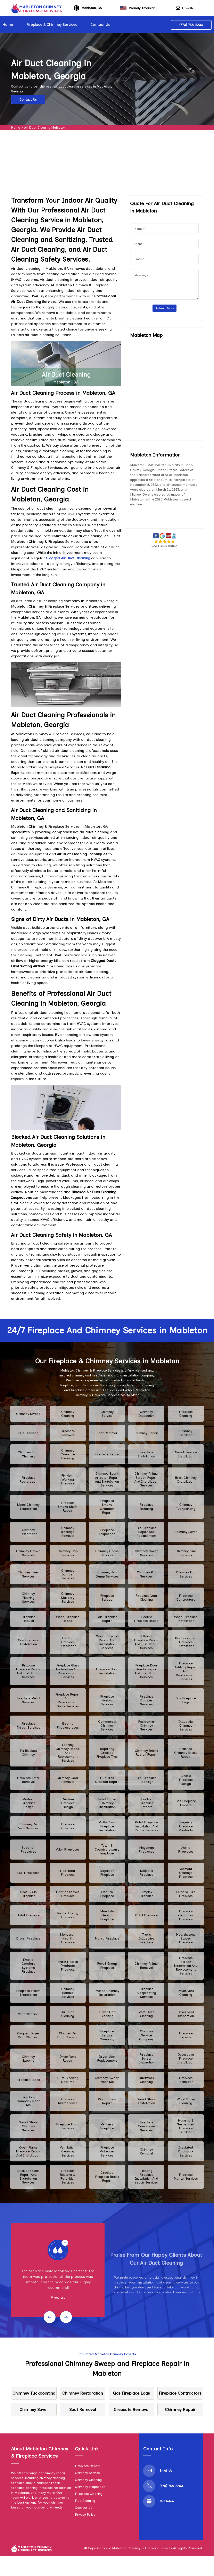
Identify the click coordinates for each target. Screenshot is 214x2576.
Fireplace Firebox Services (107, 1708)
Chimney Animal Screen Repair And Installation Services (146, 1479)
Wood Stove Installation (146, 2117)
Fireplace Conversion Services (146, 2142)
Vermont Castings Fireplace (186, 1884)
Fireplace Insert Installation (28, 2004)
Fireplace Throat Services (28, 1733)
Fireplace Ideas (28, 2093)
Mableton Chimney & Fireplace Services (142, 2568)
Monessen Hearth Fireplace (67, 1950)
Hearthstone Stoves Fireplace (186, 1950)
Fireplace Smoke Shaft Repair (67, 1506)
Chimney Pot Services (146, 1574)
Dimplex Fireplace (146, 1906)
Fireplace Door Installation (107, 1679)
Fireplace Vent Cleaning (146, 1597)
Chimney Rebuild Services (67, 2004)
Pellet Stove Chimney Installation (107, 1811)
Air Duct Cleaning (67, 2026)
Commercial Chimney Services (107, 1733)
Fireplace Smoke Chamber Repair (107, 1507)
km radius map (164, 389)
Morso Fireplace (107, 1950)
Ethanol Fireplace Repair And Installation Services (146, 1648)
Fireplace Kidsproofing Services (146, 2004)
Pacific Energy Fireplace (67, 1927)
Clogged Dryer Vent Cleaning (28, 2047)
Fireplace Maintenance (67, 2117)
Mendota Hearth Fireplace (107, 1927)
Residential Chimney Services (146, 1733)
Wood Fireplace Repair (67, 1621)
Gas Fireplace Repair (107, 1621)
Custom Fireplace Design (68, 1811)
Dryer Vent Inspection (186, 2026)
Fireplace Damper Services (146, 1708)
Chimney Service (107, 1414)
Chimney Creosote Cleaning (68, 1454)
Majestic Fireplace (146, 1884)
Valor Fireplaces (68, 1859)
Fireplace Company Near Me (28, 2117)
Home (7, 24)
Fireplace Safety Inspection (146, 2070)
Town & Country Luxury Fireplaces (107, 1859)
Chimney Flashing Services (28, 1597)
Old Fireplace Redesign (146, 1787)
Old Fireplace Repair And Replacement (146, 1532)
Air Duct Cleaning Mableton (45, 127)
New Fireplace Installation (186, 1454)
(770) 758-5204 (191, 25)
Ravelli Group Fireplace (107, 1977)
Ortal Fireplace (146, 1927)
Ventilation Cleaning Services (67, 2169)
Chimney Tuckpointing (185, 1506)
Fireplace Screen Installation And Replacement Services (186, 1977)
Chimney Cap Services (68, 1553)
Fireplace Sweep (107, 1597)
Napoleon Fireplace (107, 1884)
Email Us (185, 8)
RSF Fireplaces (28, 1884)
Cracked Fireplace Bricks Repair (107, 2196)
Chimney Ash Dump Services (107, 1574)
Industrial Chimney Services (185, 1733)
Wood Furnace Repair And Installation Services (107, 1648)
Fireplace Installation (146, 1454)
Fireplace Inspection (107, 1532)
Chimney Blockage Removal (67, 1532)
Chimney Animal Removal (146, 1977)
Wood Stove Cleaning (186, 2117)
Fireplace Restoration (28, 1479)
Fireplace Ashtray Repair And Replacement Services (185, 1679)
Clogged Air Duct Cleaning (68, 558)
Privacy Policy (85, 2534)
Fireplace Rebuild (28, 1621)
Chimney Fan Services (185, 1574)
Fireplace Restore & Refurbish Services (67, 2196)
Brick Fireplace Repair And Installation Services (28, 2196)
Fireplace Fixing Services (67, 2142)
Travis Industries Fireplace (146, 1950)
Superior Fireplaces (28, 1859)
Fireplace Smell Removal (28, 1787)
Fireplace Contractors (185, 1597)
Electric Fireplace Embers (146, 1811)
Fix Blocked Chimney (28, 1760)
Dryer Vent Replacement (107, 2070)
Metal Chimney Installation (28, 1506)
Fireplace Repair (107, 1454)
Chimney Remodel (146, 2169)
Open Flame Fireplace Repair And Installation (28, 2169)
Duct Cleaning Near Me (67, 2093)
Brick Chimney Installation (186, 1479)
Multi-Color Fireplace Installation (107, 1834)
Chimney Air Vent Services (28, 1834)
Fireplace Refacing (146, 1506)
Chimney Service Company (146, 2047)
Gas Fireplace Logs (185, 1708)
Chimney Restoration (28, 1532)
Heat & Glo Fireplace (28, 1906)
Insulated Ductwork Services (186, 2169)
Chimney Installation (185, 1433)
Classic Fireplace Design (186, 1787)
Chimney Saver (185, 1532)
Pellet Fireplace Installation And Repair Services (146, 1834)
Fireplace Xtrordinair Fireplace (186, 1927)
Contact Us (100, 24)
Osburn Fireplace (107, 1906)
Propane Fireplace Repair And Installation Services (28, 1679)
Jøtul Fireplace (28, 1927)
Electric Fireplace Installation (67, 1648)
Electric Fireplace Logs (68, 1733)
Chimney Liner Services (28, 1574)
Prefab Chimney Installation (107, 2004)
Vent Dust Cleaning (146, 2026)
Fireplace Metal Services (28, 1708)
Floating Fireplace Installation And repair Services (146, 2196)
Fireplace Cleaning (186, 1414)
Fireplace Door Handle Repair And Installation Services (146, 1679)
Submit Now (164, 308)
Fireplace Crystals (68, 1834)
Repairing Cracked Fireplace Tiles (107, 1760)
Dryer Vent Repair (67, 2070)
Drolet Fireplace (28, 1950)
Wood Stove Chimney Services (28, 2142)
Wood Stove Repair (107, 2117)
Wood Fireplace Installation (185, 1621)
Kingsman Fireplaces (146, 1859)
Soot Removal (107, 1433)
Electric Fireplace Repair (146, 1621)
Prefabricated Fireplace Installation (186, 1648)
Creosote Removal (68, 1433)
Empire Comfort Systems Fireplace (28, 1977)
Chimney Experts (28, 2070)
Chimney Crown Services (28, 1553)
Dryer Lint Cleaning (107, 2026)
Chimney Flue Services (186, 1553)
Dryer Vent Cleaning (186, 2004)
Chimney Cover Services (146, 1553)
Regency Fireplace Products (186, 1834)
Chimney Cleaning (67, 1414)
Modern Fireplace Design (28, 1811)
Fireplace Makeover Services (107, 2169)
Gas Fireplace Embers (185, 1811)
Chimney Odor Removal (68, 1787)
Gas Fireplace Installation (28, 1648)
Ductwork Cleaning (146, 2093)
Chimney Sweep (28, 1414)
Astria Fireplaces (186, 1859)
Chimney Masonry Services (67, 1597)
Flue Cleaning (28, 1433)
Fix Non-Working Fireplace (68, 1479)
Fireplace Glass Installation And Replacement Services (68, 1679)
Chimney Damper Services (67, 1574)
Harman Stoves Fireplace (68, 1906)
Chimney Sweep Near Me (107, 2093)
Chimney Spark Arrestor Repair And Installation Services (107, 1479)
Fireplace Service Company (107, 2047)
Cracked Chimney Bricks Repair (185, 1760)
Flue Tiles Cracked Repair (107, 1787)
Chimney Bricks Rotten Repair (146, 1760)
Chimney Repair (146, 1433)
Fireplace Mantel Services (186, 2196)
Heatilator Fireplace (67, 1884)
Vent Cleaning (28, 2026)
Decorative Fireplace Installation (185, 2070)
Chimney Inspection (146, 1414)
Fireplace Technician (185, 2093)
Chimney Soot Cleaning (28, 1454)
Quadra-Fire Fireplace (185, 1906)
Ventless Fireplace (107, 2142)
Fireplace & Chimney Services (51, 24)
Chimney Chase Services (107, 1553)
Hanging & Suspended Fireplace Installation (185, 2142)
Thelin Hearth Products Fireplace (67, 1977)
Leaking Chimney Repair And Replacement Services (68, 1760)
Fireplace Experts (186, 2047)
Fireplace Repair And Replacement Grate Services (68, 1708)
